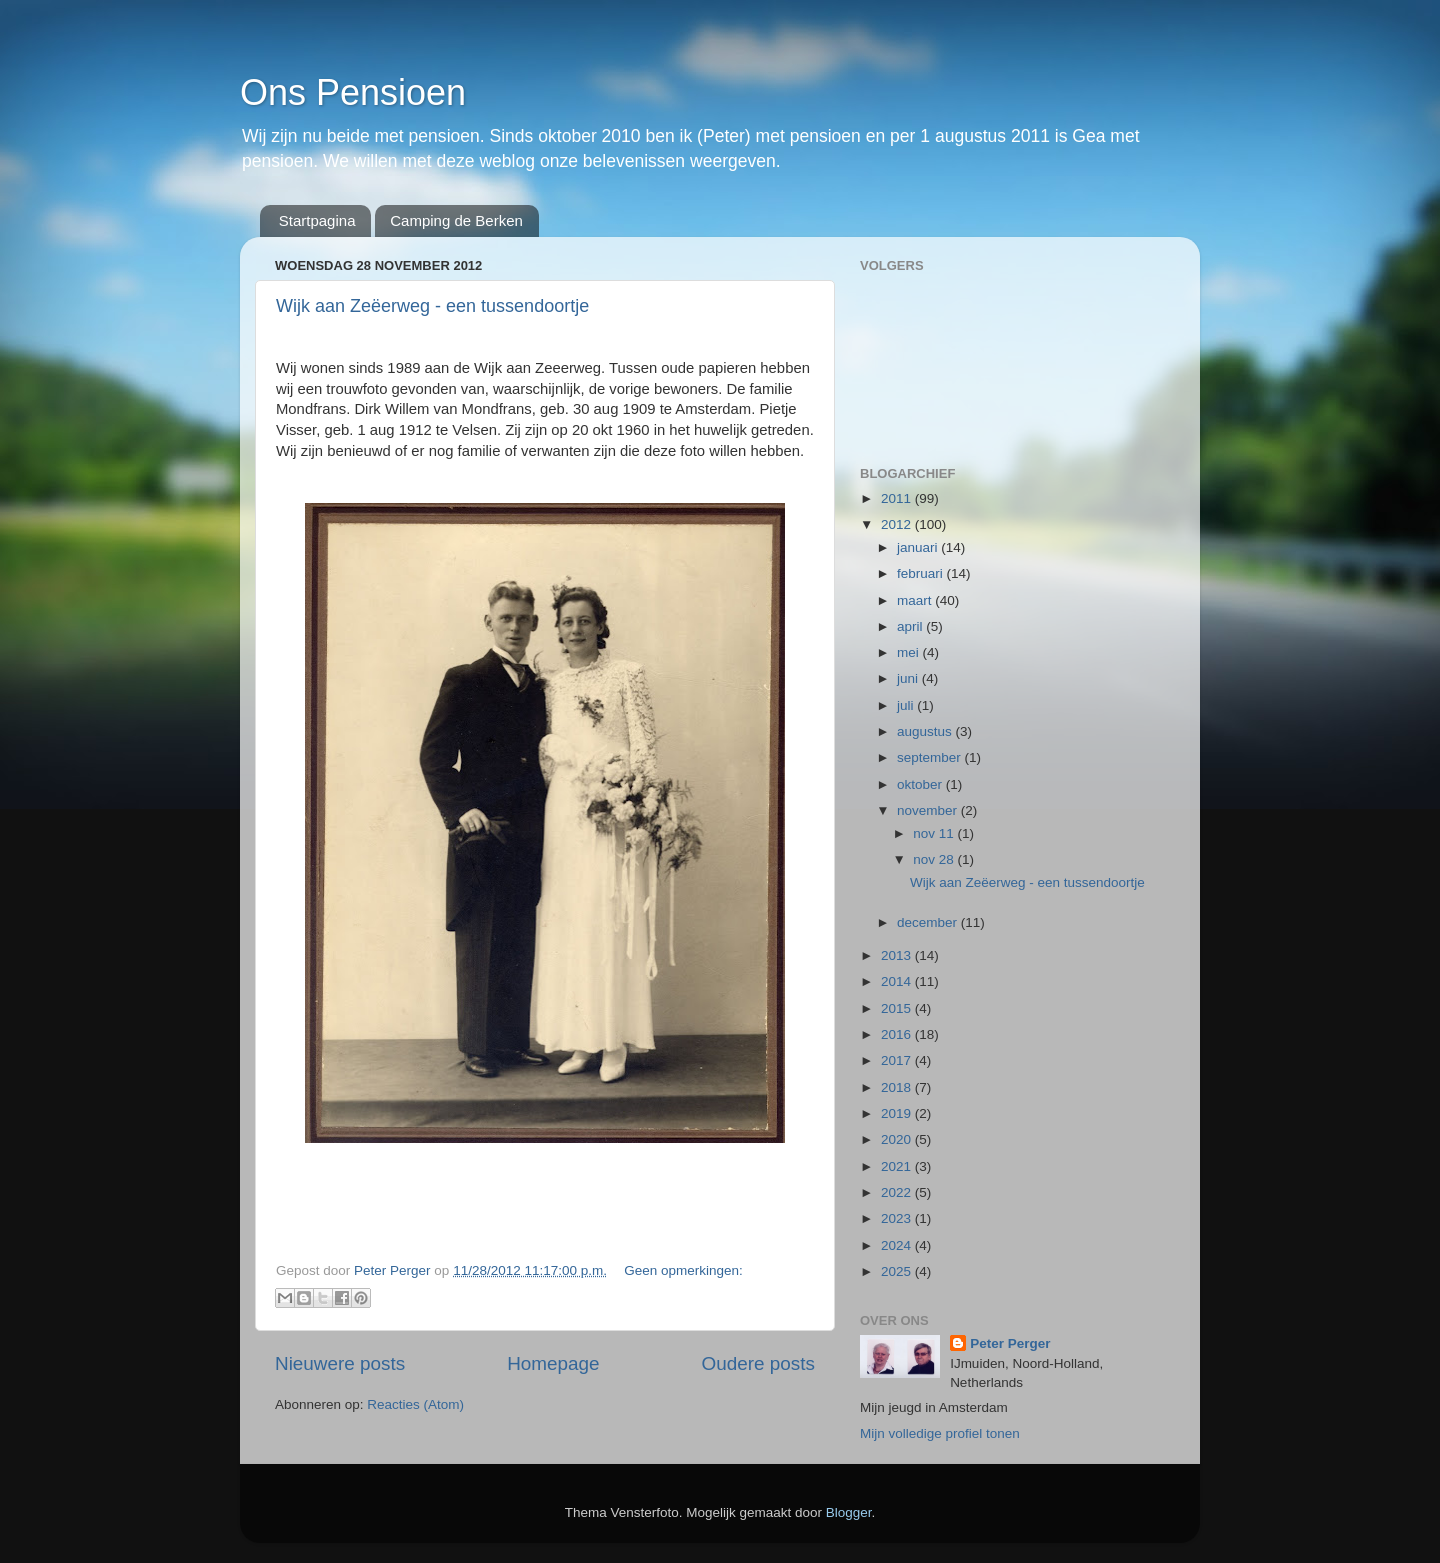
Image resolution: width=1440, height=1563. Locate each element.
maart (916, 600)
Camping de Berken (456, 220)
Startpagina (317, 220)
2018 (898, 1087)
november (929, 810)
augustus (926, 731)
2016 (898, 1034)
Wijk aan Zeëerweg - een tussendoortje (432, 306)
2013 (898, 955)
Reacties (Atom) (415, 1404)
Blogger (849, 1512)
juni (909, 678)
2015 (898, 1008)
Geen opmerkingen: (683, 1270)
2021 (898, 1166)
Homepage (553, 1363)
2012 (898, 524)
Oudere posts (758, 1363)
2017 (898, 1060)
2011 (898, 498)
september (931, 757)
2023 (898, 1218)
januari (919, 547)
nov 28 (935, 859)
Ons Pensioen (353, 92)
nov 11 (935, 833)
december (929, 922)
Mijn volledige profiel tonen (940, 1433)
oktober (921, 784)
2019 (898, 1113)
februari (922, 573)
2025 (898, 1271)
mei (910, 652)
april (911, 626)
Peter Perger (1010, 1343)
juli (907, 705)
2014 (898, 981)
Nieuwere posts (340, 1363)
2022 (898, 1192)
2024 (898, 1245)
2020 (898, 1139)
